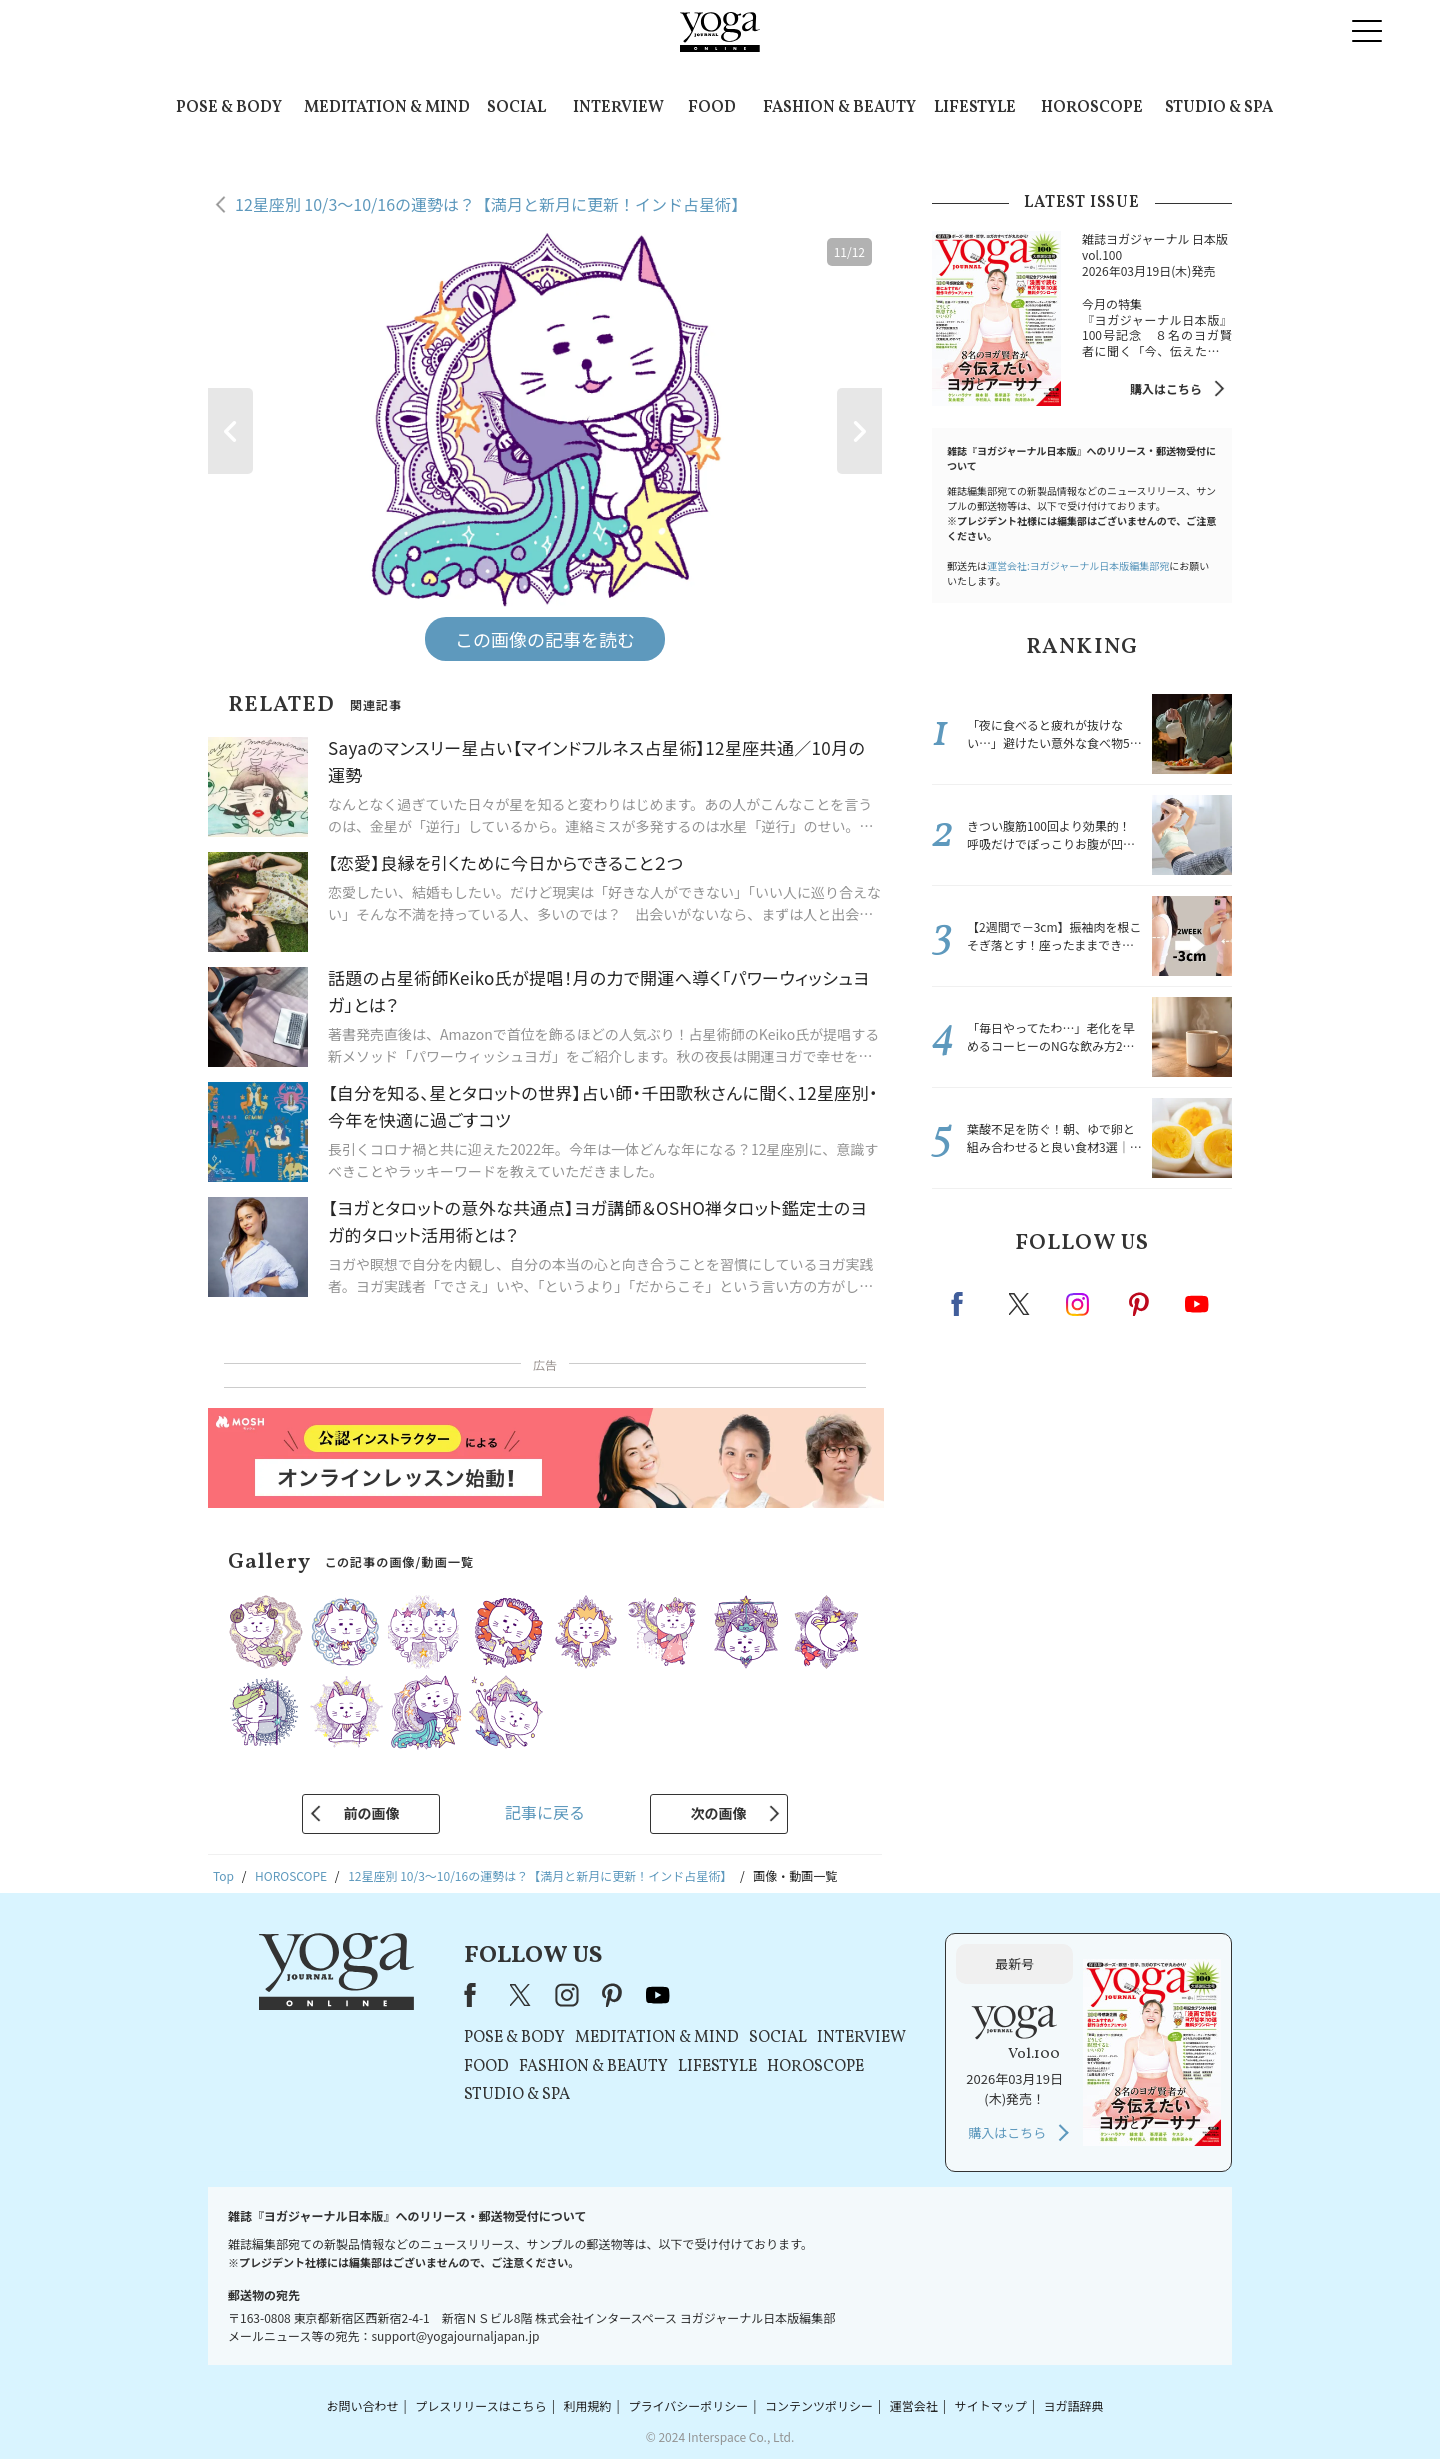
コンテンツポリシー (819, 2405)
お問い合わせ (362, 2405)
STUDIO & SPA (1219, 108)
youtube (658, 1995)
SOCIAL (516, 108)
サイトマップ (991, 2405)
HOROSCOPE (1092, 108)
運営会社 (914, 2405)
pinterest (1140, 1304)
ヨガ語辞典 (1074, 2405)
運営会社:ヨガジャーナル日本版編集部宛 (1078, 565)
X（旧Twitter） (522, 1995)
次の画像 (719, 1813)
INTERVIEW (618, 108)
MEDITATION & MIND (387, 108)
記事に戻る (545, 1812)
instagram (1079, 1303)
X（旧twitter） (1021, 1304)
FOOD (712, 108)
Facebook (963, 1304)
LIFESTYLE (975, 108)
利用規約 (588, 2405)
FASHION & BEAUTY (839, 108)
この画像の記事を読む (545, 639)
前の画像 (371, 1813)
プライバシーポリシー (688, 2405)
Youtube (1197, 1304)
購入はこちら (1166, 388)
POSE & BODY (229, 108)
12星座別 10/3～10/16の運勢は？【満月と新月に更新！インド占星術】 (491, 204)
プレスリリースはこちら (480, 2405)
